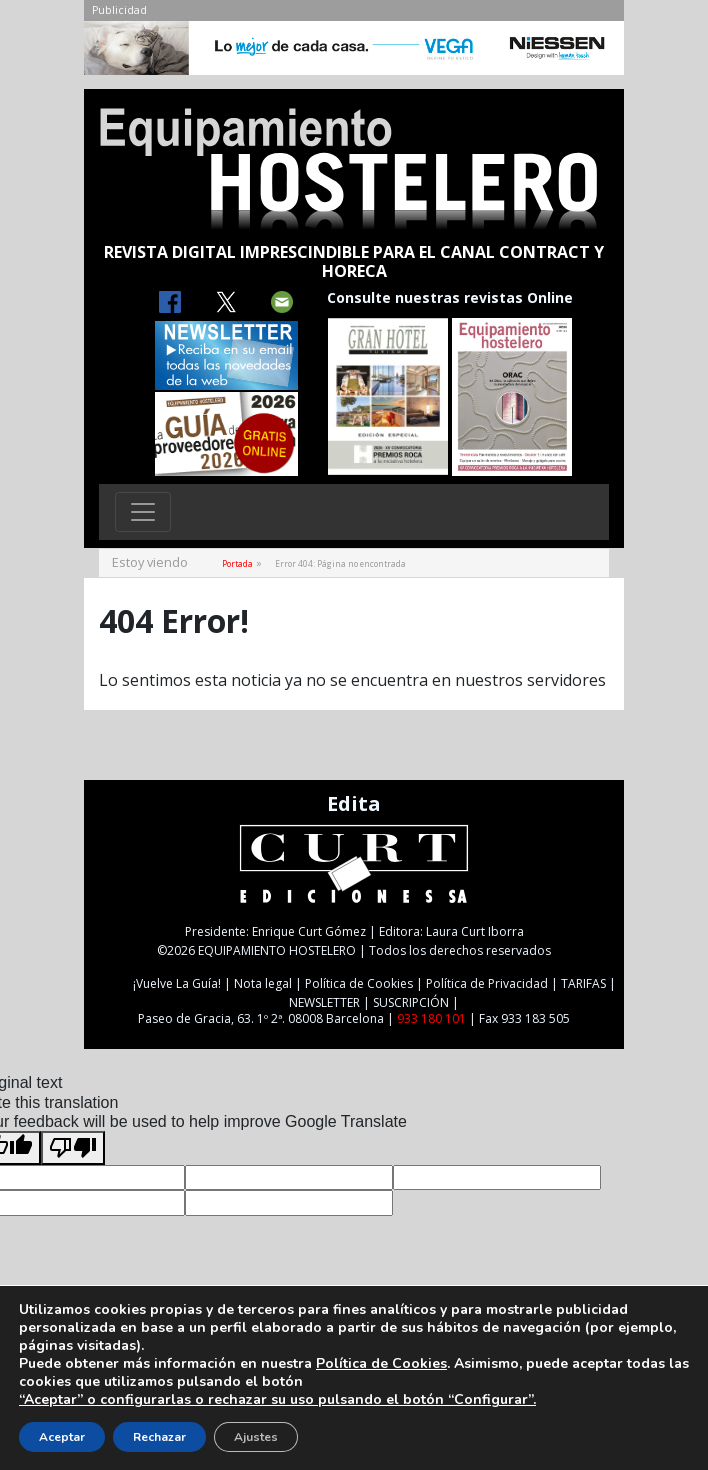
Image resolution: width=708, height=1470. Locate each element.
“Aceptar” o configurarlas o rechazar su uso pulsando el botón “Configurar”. (277, 1400)
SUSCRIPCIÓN (411, 1002)
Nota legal (263, 983)
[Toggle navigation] (143, 512)
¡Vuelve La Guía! (177, 983)
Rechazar (159, 1437)
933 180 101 (431, 1018)
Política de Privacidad (487, 983)
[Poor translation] (73, 1148)
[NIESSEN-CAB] (354, 53)
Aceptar (62, 1437)
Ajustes (256, 1437)
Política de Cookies (359, 983)
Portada (237, 563)
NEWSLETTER (324, 1002)
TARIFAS (583, 983)
